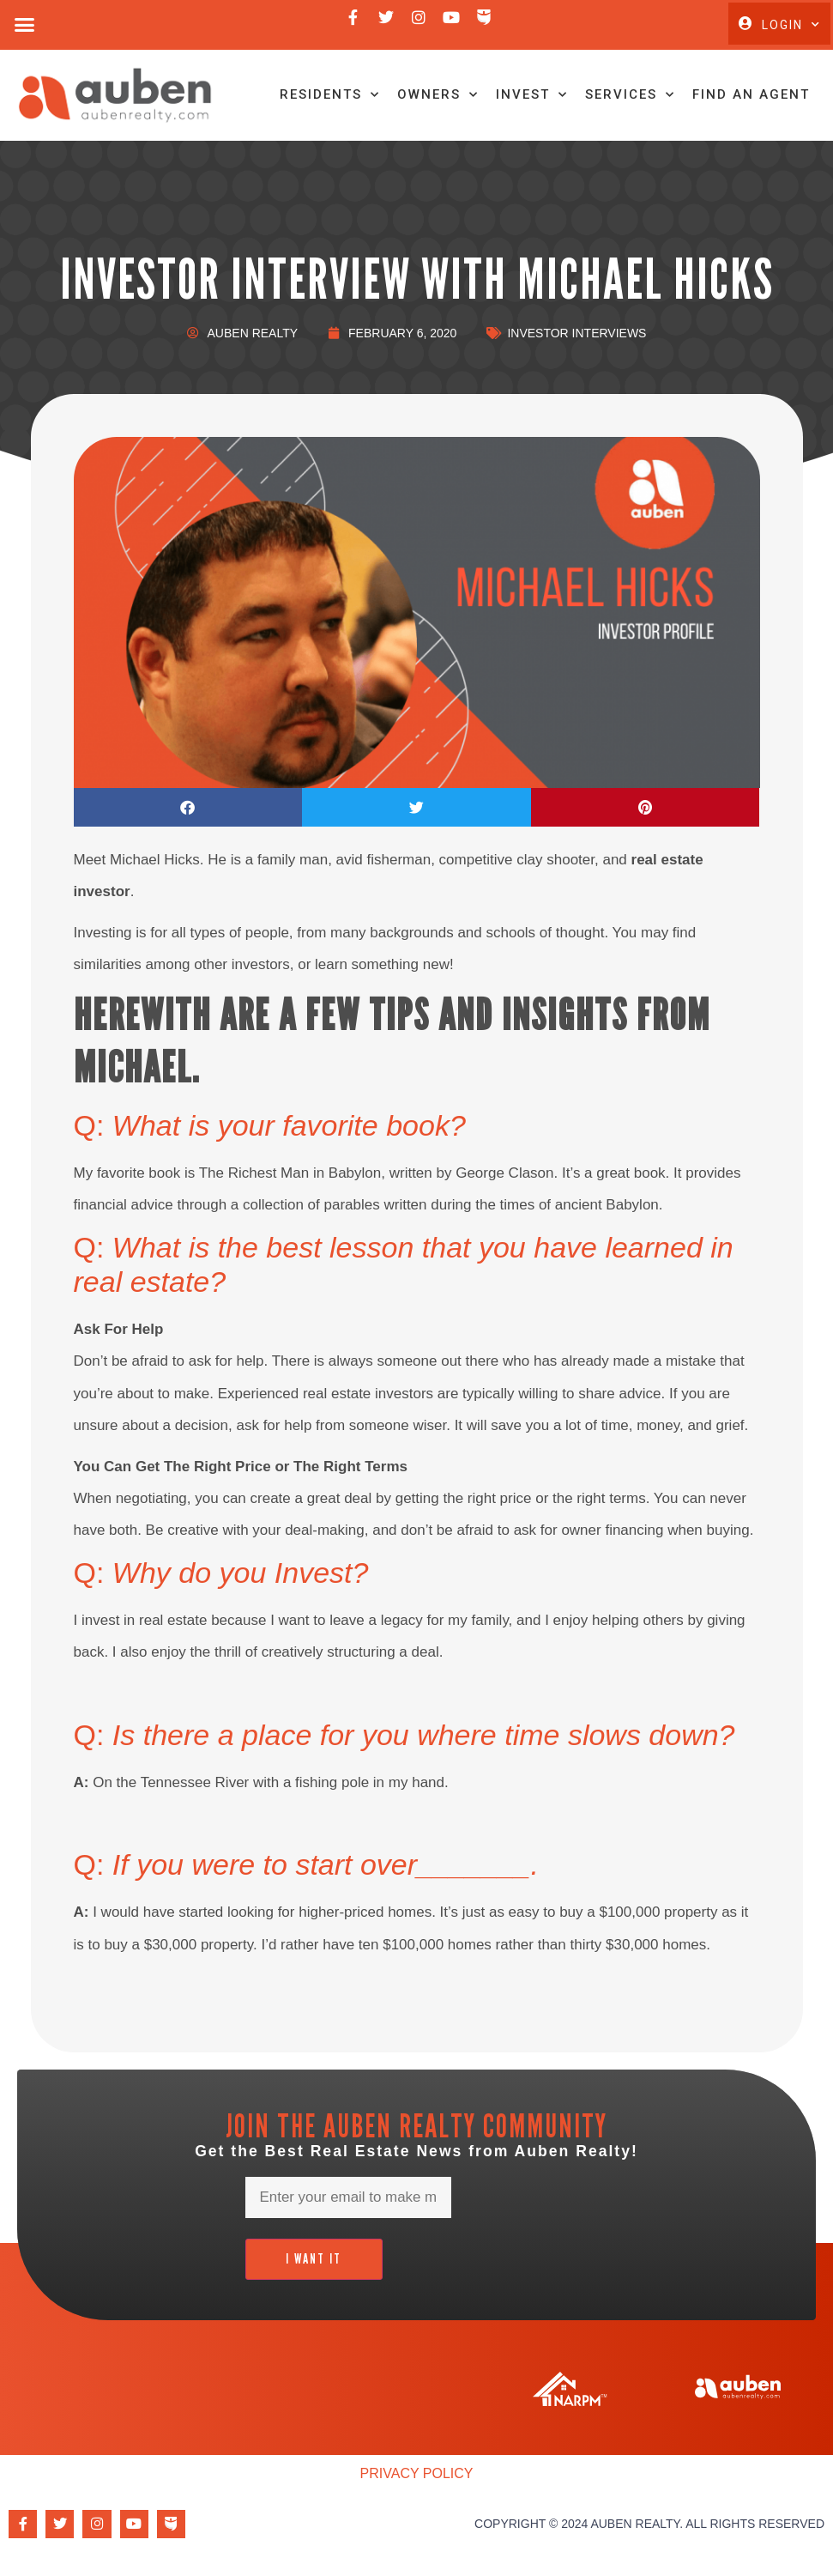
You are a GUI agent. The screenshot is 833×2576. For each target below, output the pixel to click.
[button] (25, 25)
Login (791, 25)
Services (627, 97)
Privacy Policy (417, 2477)
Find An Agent (748, 97)
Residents (327, 97)
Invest (529, 97)
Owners (435, 97)
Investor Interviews (576, 337)
